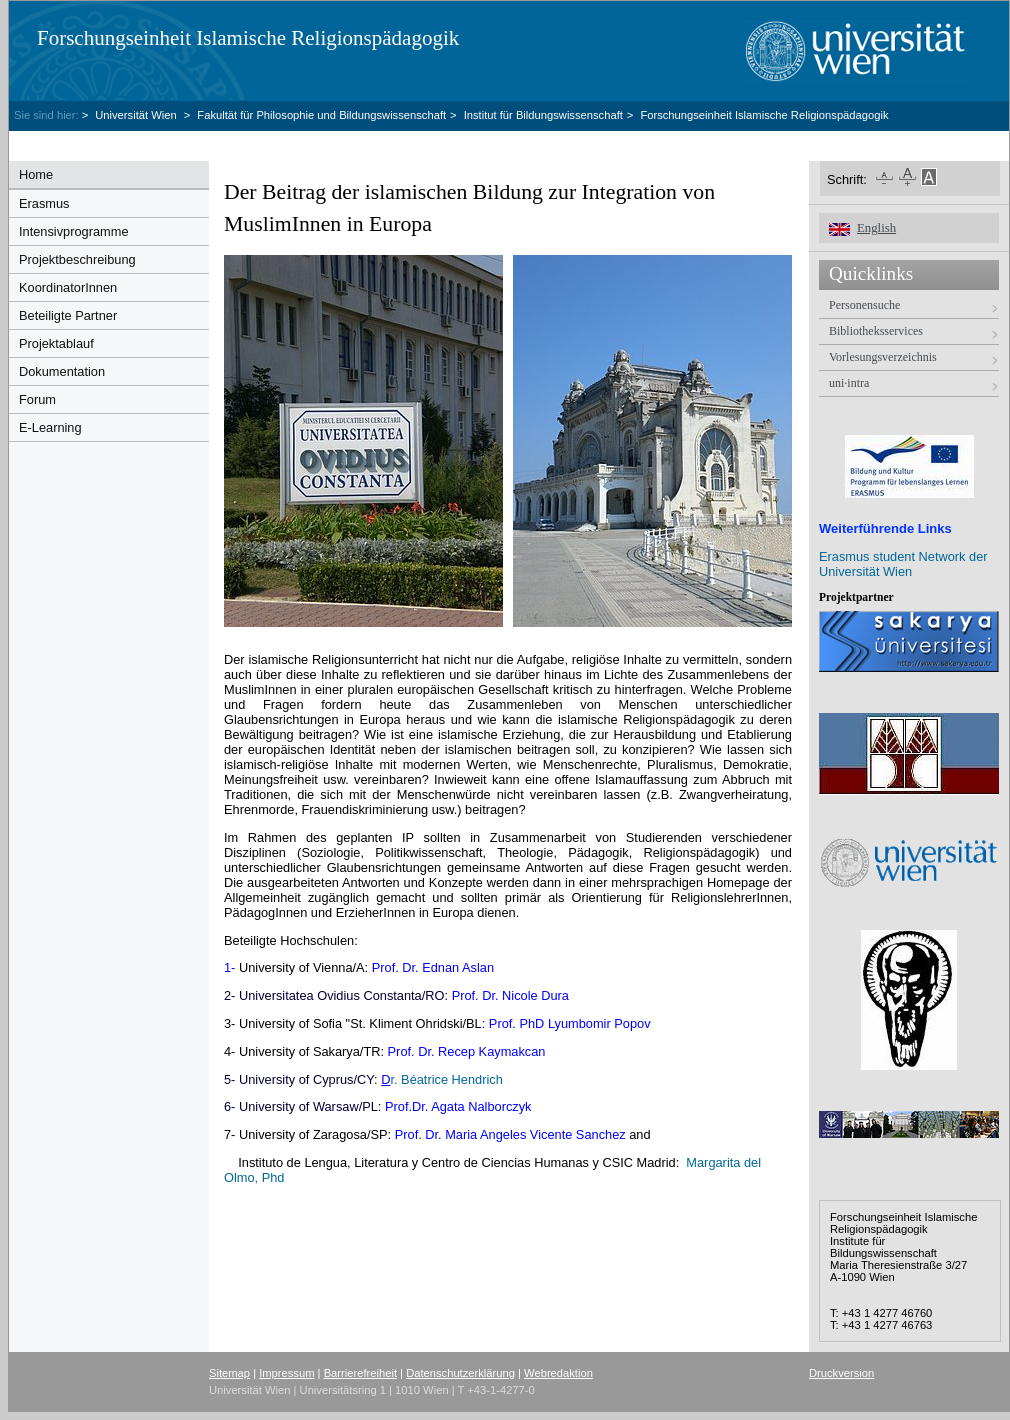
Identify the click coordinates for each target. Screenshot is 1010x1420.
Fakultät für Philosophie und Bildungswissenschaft (321, 115)
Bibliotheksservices (876, 331)
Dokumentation (62, 371)
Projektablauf (56, 343)
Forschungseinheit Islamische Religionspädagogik (248, 38)
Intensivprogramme (74, 231)
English (876, 228)
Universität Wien (137, 115)
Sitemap (229, 1373)
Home (36, 174)
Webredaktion (558, 1373)
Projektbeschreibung (77, 259)
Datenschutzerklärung (460, 1373)
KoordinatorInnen (68, 287)
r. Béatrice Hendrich (442, 1079)
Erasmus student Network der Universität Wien (903, 564)
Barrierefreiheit (360, 1373)
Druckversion (841, 1373)
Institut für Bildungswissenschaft (543, 115)
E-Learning (50, 427)
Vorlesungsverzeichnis (883, 357)
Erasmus (44, 203)
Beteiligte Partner (68, 315)
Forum (37, 399)
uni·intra (849, 383)
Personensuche (864, 305)
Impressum (286, 1373)
